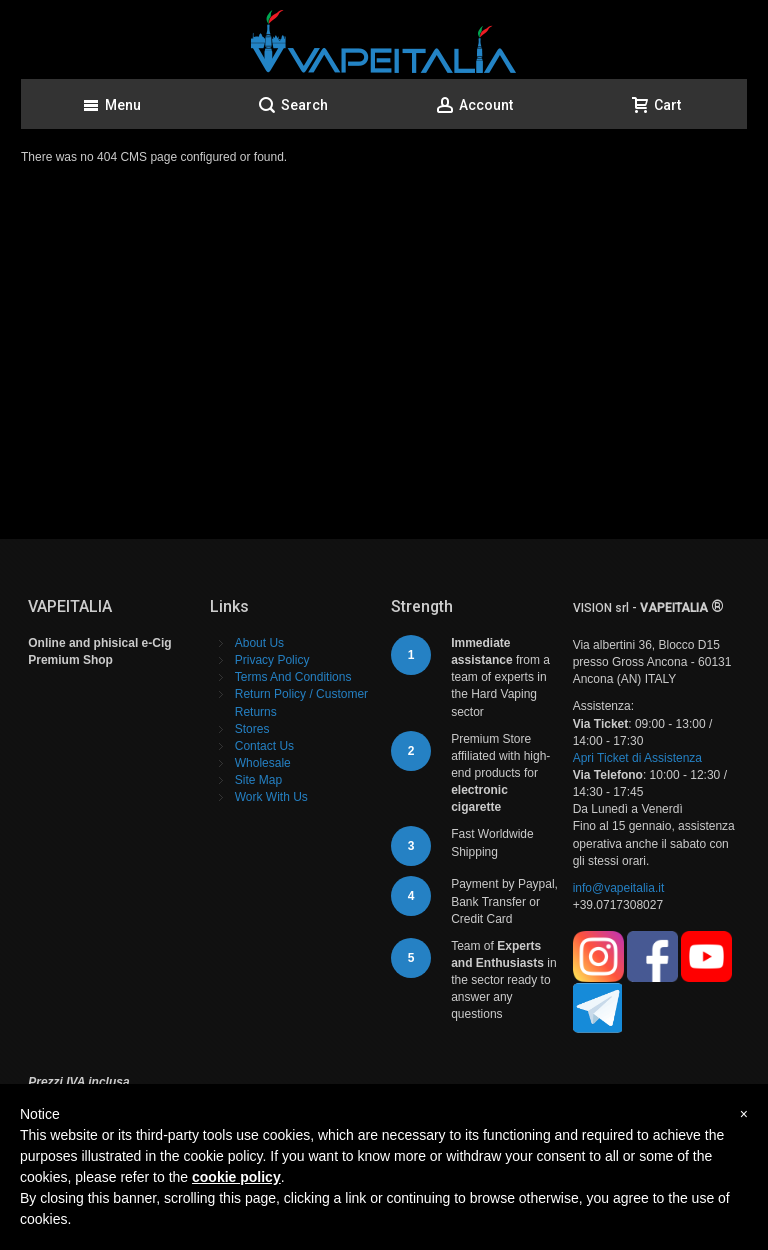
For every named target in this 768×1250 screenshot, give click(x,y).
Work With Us (271, 797)
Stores (252, 729)
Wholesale (263, 763)
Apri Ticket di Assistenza (637, 758)
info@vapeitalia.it (619, 888)
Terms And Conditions (293, 677)
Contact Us (264, 746)
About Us (259, 643)
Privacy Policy (272, 660)
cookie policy (236, 1177)
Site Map (258, 780)
